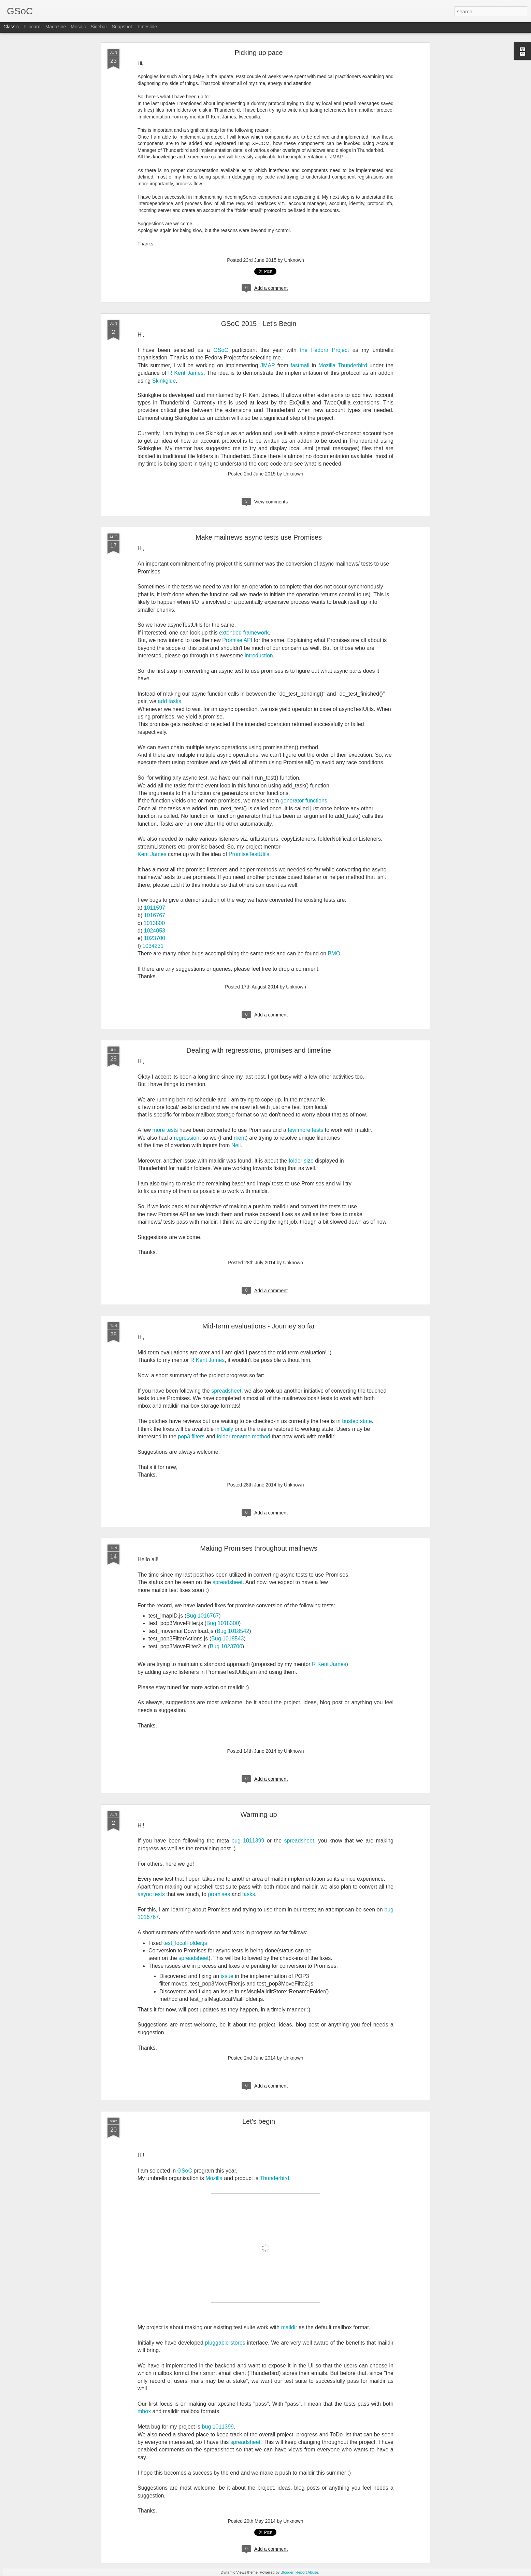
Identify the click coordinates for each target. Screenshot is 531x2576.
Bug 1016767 (202, 1616)
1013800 (154, 923)
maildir (289, 2327)
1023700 (154, 938)
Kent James (152, 854)
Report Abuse (307, 2572)
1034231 (152, 946)
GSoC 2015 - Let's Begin (259, 323)
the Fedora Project (324, 350)
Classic (11, 28)
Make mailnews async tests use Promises (259, 537)
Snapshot (122, 28)
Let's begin (258, 2121)
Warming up (258, 1814)
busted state (357, 1421)
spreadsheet (226, 1391)
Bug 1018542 (233, 1631)
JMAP (267, 365)
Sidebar (99, 28)
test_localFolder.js (185, 1943)
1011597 (154, 908)
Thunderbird (274, 2178)
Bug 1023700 (226, 1646)
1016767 (154, 915)
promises (219, 1894)
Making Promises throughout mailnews (258, 1548)
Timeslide (147, 28)
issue (227, 1976)
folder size (301, 1161)
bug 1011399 (247, 1841)
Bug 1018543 (227, 1638)
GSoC (220, 350)
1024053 (154, 931)
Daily (227, 1429)
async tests (151, 1894)
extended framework (244, 633)
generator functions (304, 800)
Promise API (237, 640)
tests (172, 1130)
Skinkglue (164, 381)
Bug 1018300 (222, 1623)
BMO (334, 953)
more (159, 1130)
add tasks (169, 701)
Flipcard (32, 28)
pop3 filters (191, 1436)
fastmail (300, 365)
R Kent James (185, 373)
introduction (259, 655)
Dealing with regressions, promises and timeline (258, 1050)
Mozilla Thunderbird (342, 365)
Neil (236, 1145)
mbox (144, 2411)
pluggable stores (225, 2343)
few (292, 1130)
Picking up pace (258, 52)
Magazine (55, 28)
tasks (248, 1894)
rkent (240, 1138)
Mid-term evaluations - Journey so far (258, 1326)
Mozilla (214, 2178)
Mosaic (78, 28)
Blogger (287, 2572)
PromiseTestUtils (249, 854)
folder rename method (243, 1436)
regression (186, 1138)
